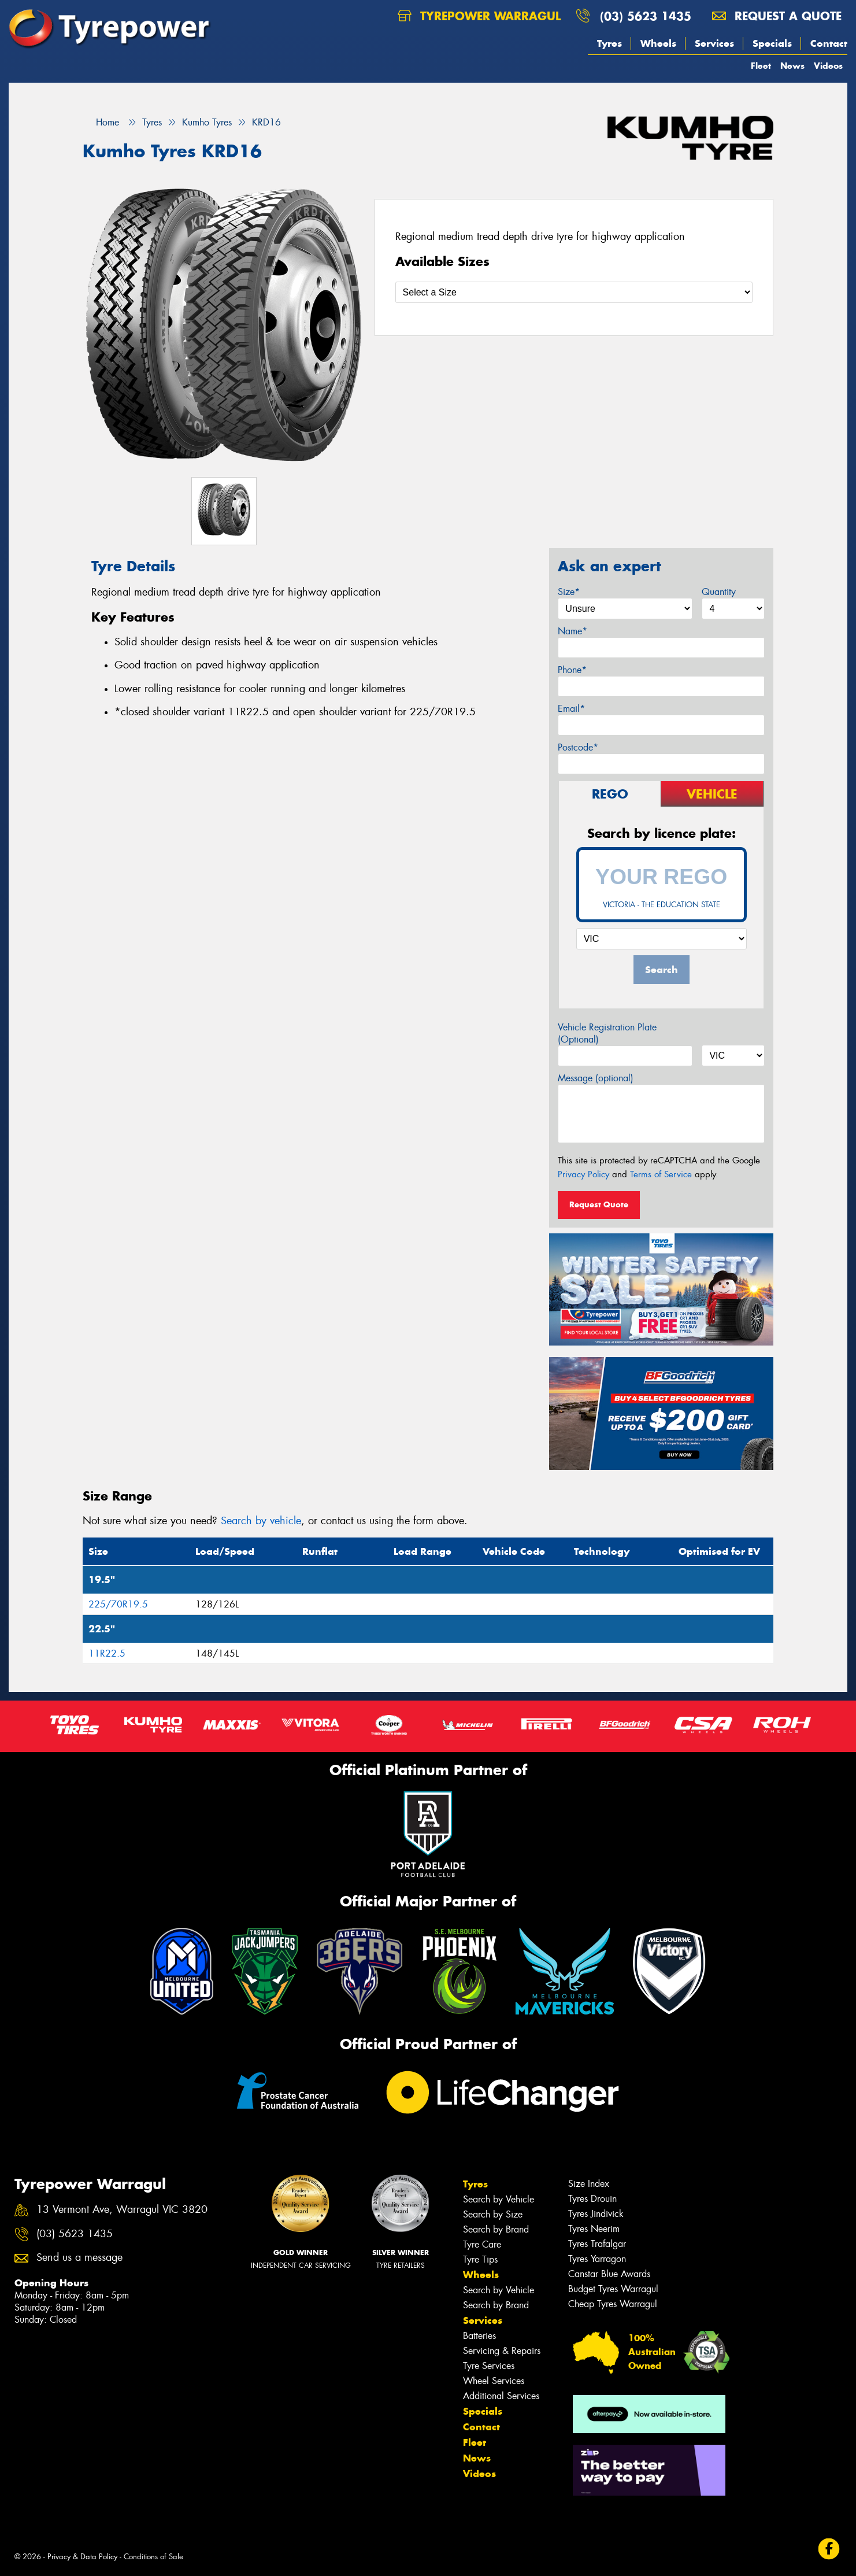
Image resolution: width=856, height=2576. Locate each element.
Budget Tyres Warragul (613, 2289)
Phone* (572, 670)
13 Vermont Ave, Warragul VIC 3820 (121, 2209)
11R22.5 (106, 1653)
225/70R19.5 (118, 1604)
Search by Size (493, 2214)
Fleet (761, 65)
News (792, 65)
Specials (772, 43)
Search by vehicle (261, 1521)
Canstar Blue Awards (609, 2274)
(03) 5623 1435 (645, 16)
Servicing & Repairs (501, 2351)
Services (714, 43)
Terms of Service (661, 1174)
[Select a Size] (574, 292)
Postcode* (578, 747)
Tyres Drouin (592, 2199)
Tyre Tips (480, 2259)
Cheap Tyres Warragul (612, 2304)
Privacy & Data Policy (82, 2557)
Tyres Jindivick (596, 2214)
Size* (569, 592)
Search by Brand (496, 2229)
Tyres (609, 43)
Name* (572, 631)
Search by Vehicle (498, 2199)
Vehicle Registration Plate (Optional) (607, 1033)
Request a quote (777, 16)
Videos (828, 65)
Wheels (658, 43)
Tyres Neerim (594, 2229)
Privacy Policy (583, 1174)
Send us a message (79, 2257)
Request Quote (598, 1204)
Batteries (479, 2336)
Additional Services (501, 2396)
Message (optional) (595, 1078)
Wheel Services (493, 2381)
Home (101, 122)
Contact (828, 43)
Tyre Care (482, 2244)
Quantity (719, 592)
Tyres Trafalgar (597, 2244)
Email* (571, 709)
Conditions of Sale (153, 2557)
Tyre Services (488, 2366)
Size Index (588, 2184)
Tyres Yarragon (597, 2259)
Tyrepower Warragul (479, 16)
